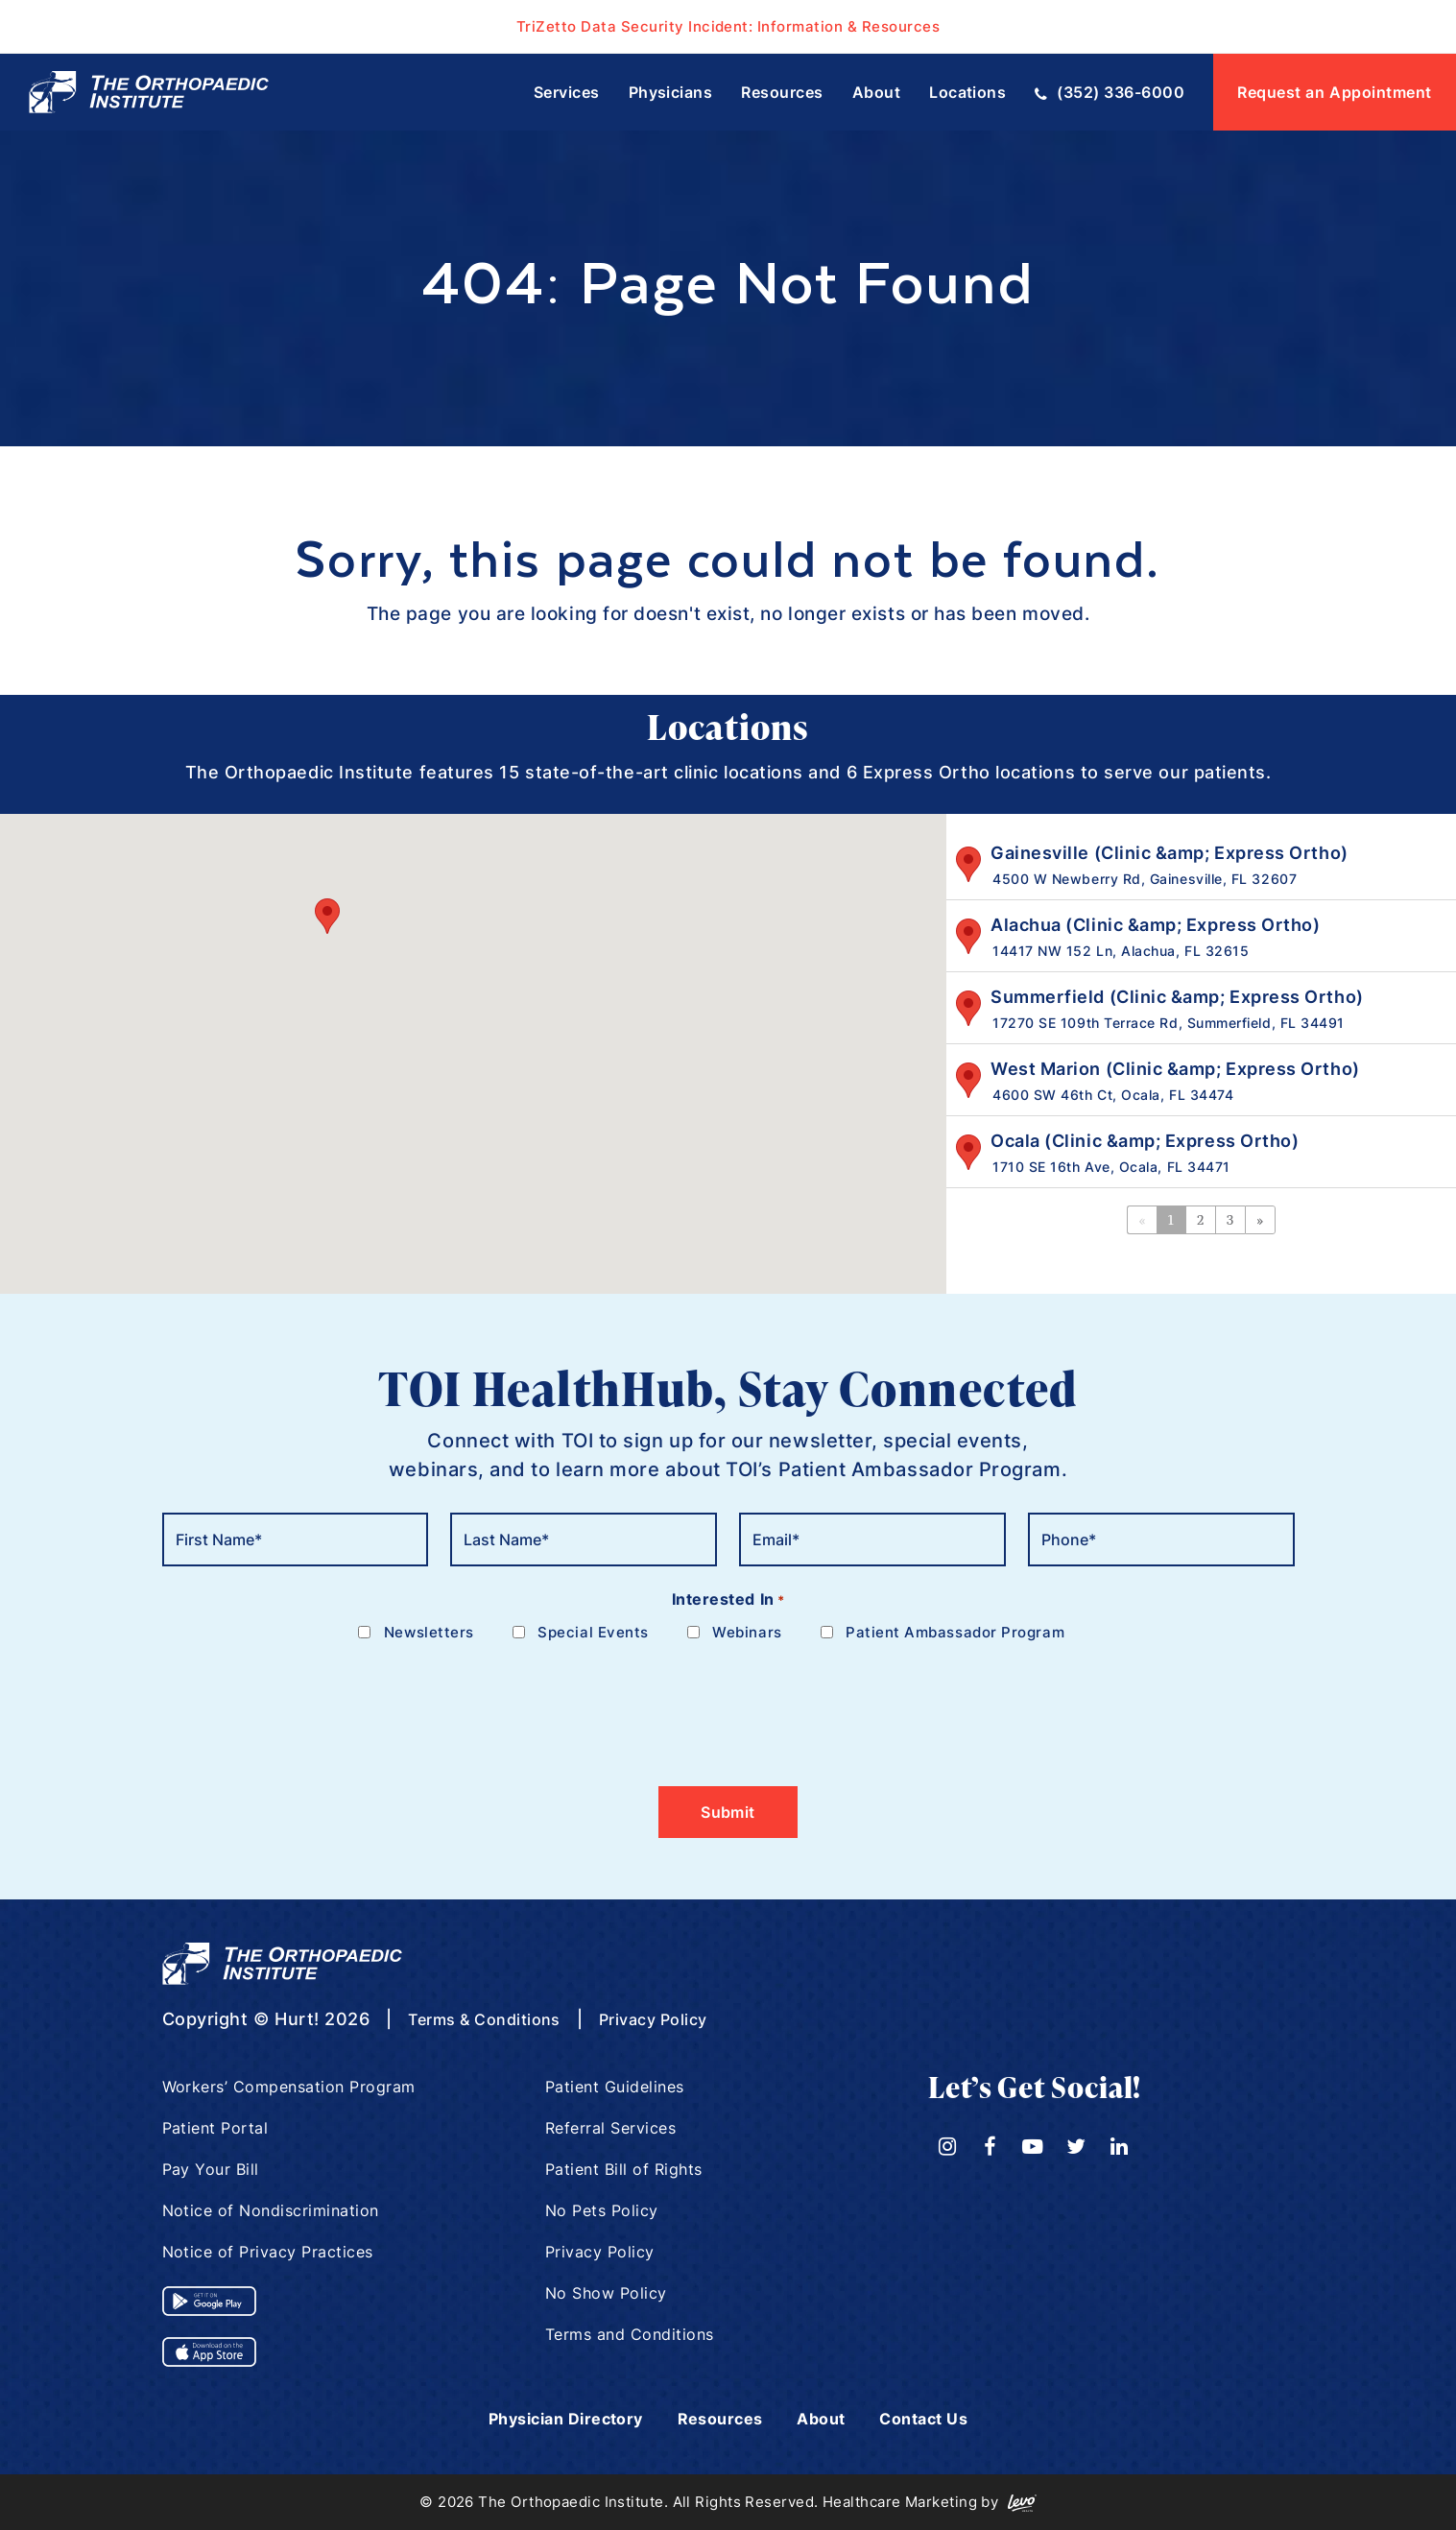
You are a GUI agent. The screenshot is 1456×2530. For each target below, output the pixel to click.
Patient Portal (216, 2127)
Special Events (593, 1632)
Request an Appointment (1334, 92)
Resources (722, 2418)
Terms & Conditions (494, 2019)
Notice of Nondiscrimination (271, 2210)
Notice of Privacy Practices (268, 2251)
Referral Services (611, 2127)
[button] (327, 916)
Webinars (746, 1632)
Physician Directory (553, 2418)
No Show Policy (606, 2293)
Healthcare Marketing (900, 2502)
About (831, 2418)
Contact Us (941, 2418)
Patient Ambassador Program (955, 1632)
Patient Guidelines (615, 2086)
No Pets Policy (602, 2210)
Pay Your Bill (211, 2169)
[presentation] (308, 1702)
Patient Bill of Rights (624, 2169)
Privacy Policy (680, 2019)
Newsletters (429, 1632)
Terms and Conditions (630, 2334)
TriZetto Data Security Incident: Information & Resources (728, 26)
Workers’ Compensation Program (290, 2086)
